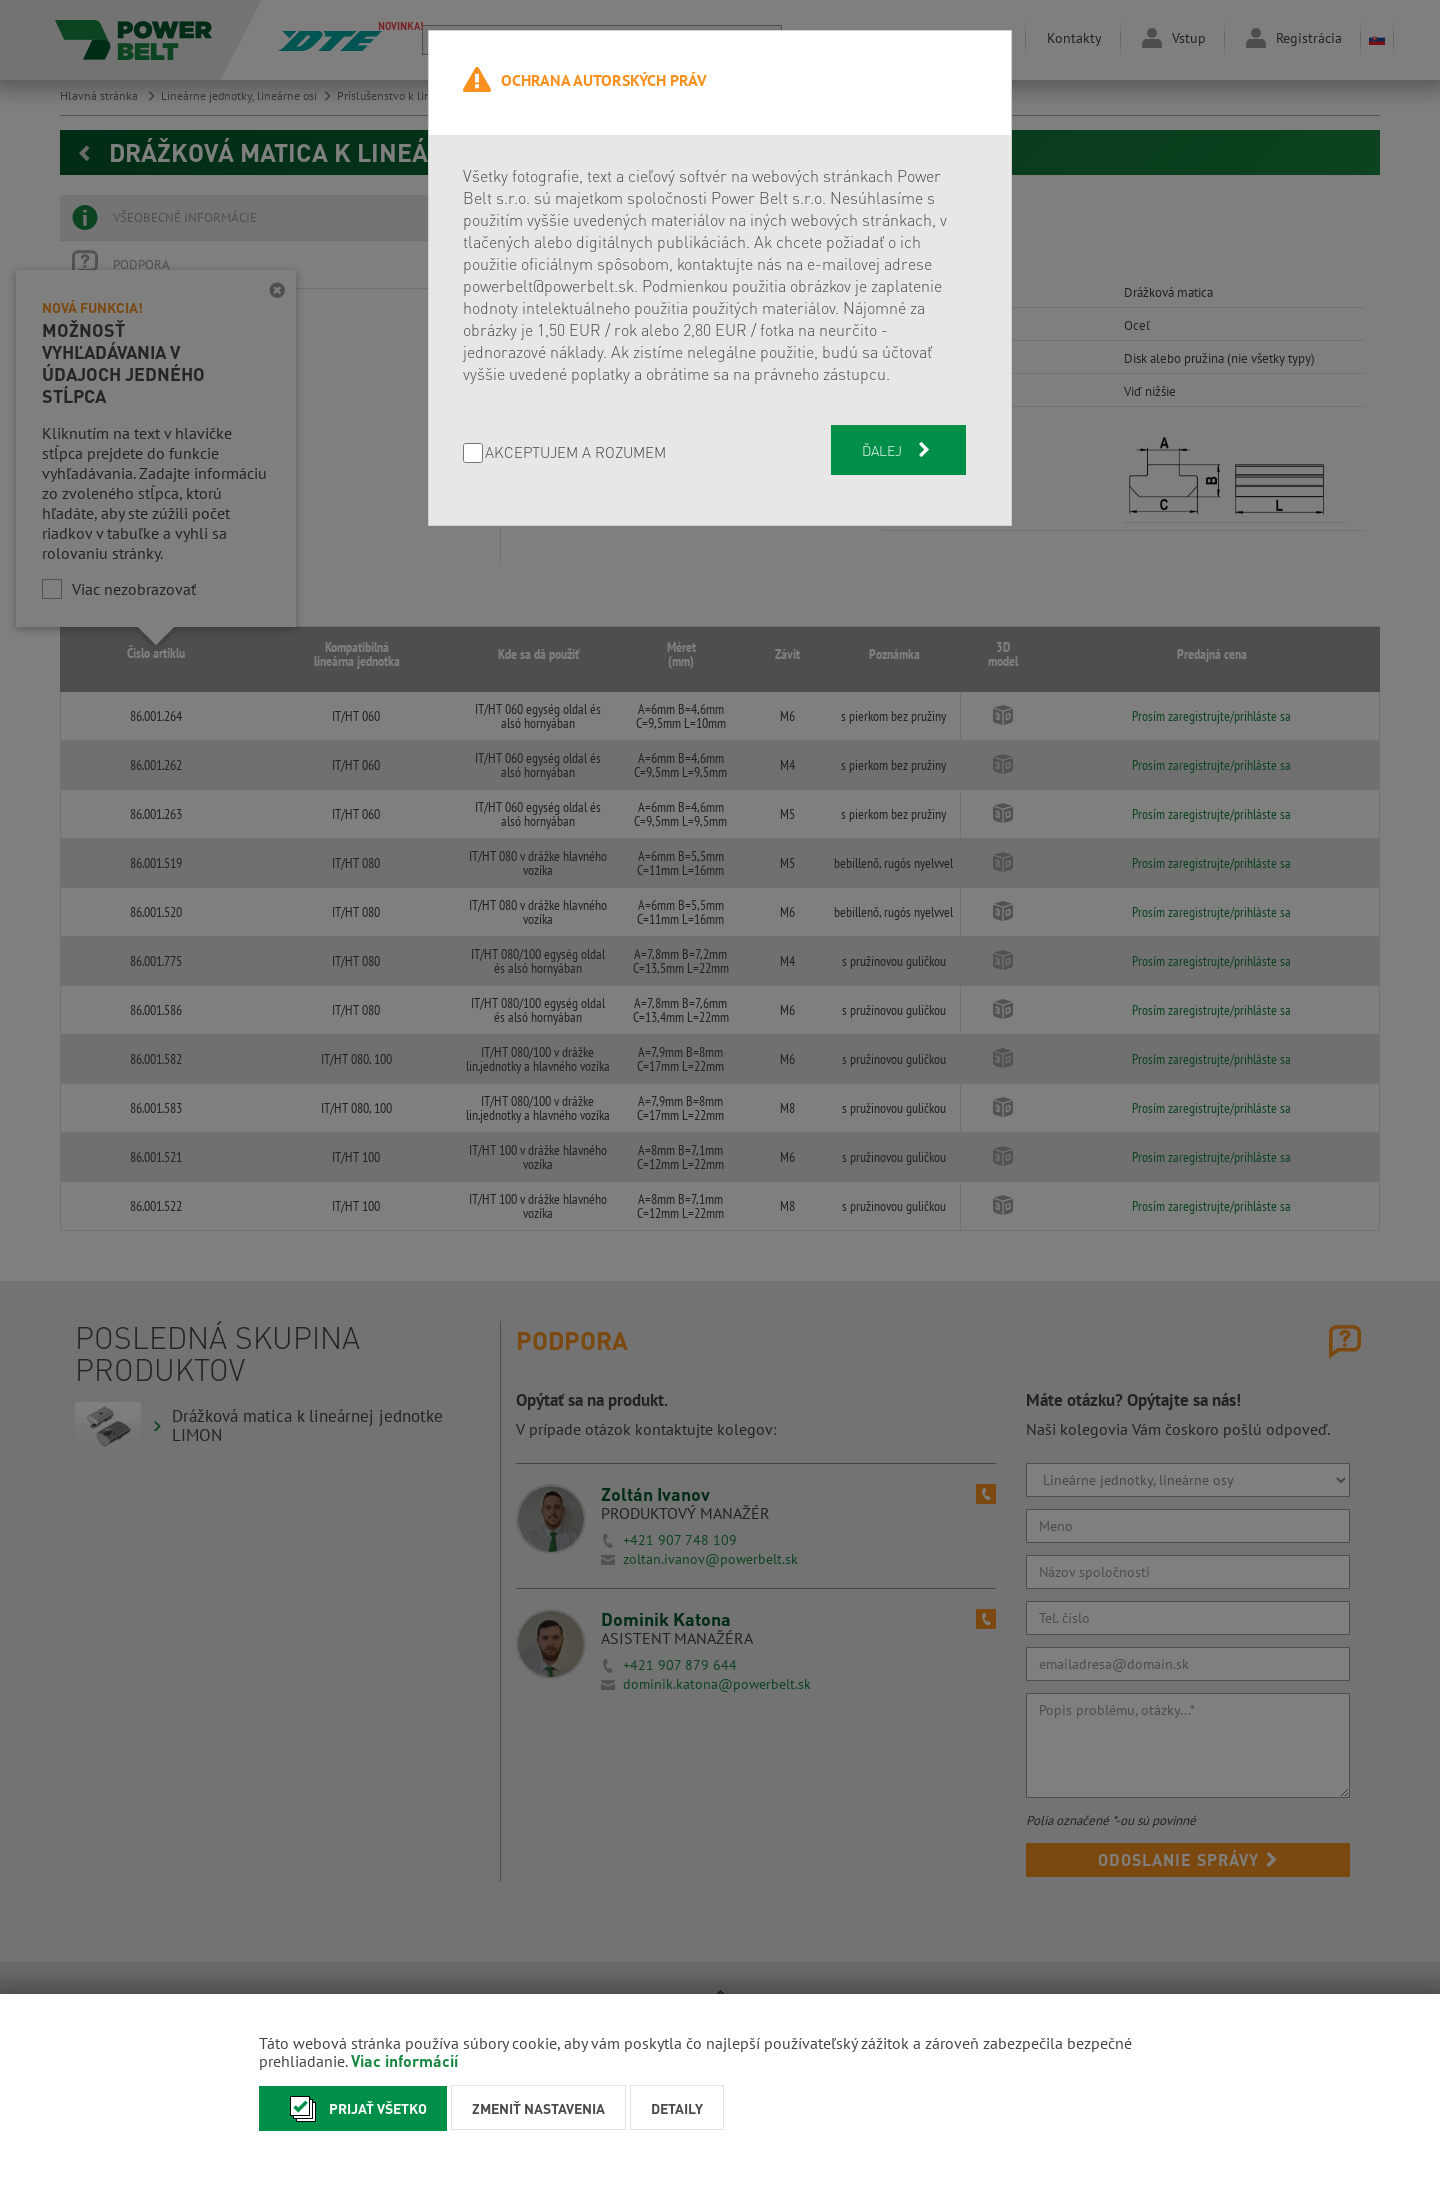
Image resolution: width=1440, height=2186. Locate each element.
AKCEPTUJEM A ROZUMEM (575, 453)
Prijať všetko (353, 2108)
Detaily (677, 2108)
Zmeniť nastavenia (538, 2108)
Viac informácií (404, 2060)
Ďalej (898, 450)
